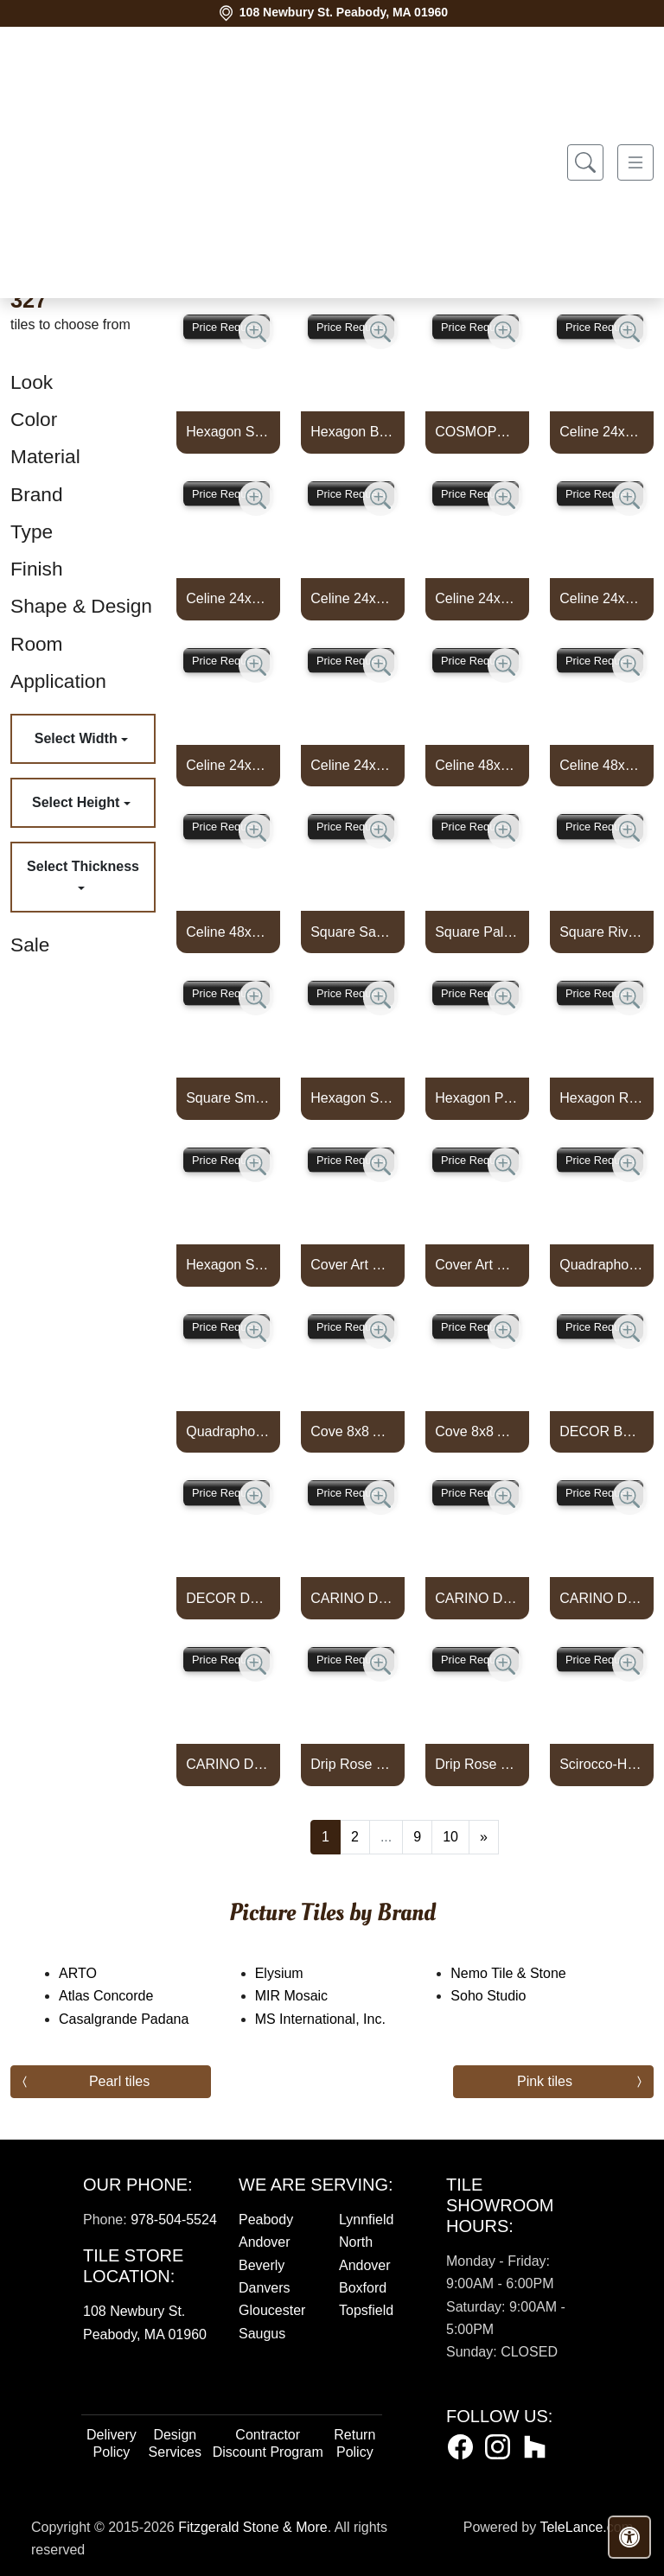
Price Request (226, 327)
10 (450, 1836)
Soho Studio (502, 1995)
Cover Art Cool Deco (352, 1264)
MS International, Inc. (331, 2019)
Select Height (78, 802)
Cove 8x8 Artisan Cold (477, 1431)
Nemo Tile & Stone (522, 1973)
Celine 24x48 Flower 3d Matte (601, 431)
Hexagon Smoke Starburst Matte (228, 431)
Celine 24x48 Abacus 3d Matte (228, 598)
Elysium (290, 1973)
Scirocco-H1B (601, 1764)
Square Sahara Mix (352, 932)
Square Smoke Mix (228, 1098)
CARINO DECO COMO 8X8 (352, 1598)
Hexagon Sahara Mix (352, 1098)
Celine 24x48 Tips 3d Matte (352, 598)
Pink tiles (544, 2081)
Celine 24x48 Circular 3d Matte (228, 765)
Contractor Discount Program (268, 2443)
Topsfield (366, 2310)
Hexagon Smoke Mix (228, 1264)
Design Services (175, 2443)
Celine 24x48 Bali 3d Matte (477, 598)
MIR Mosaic (305, 1995)
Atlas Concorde (117, 1995)
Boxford (362, 2287)
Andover (264, 2242)
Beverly (261, 2265)
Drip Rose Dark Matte (352, 1764)
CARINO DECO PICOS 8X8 (228, 1764)
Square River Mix (601, 932)
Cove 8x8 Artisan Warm (352, 1431)
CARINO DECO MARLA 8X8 (601, 1598)
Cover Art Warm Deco (477, 1264)
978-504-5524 (174, 2219)
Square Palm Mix (477, 932)
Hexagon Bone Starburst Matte (352, 431)
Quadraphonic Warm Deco (228, 1431)
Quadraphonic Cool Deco (601, 1264)
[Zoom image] (256, 332)
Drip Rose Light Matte (477, 1764)
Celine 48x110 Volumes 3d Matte (601, 765)
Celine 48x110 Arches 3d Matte (477, 765)
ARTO (95, 1973)
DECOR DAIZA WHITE (228, 1598)
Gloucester (272, 2310)
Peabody (266, 2219)
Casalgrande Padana (138, 2019)
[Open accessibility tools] (629, 2537)
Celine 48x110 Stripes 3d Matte (228, 932)
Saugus (262, 2333)
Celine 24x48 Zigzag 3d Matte (601, 598)
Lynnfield (366, 2219)
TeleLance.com (586, 2527)
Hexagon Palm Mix (477, 1098)
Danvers (264, 2287)
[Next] (484, 1837)
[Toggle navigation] (635, 162)
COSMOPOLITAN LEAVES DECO (477, 431)
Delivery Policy (111, 2443)
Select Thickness (83, 866)
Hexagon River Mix (601, 1098)
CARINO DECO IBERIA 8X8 (477, 1598)
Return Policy (354, 2443)
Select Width (78, 738)
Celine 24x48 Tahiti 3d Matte (352, 765)
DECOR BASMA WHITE (601, 1431)
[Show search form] (585, 162)
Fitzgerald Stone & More (253, 2527)
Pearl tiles (119, 2081)
